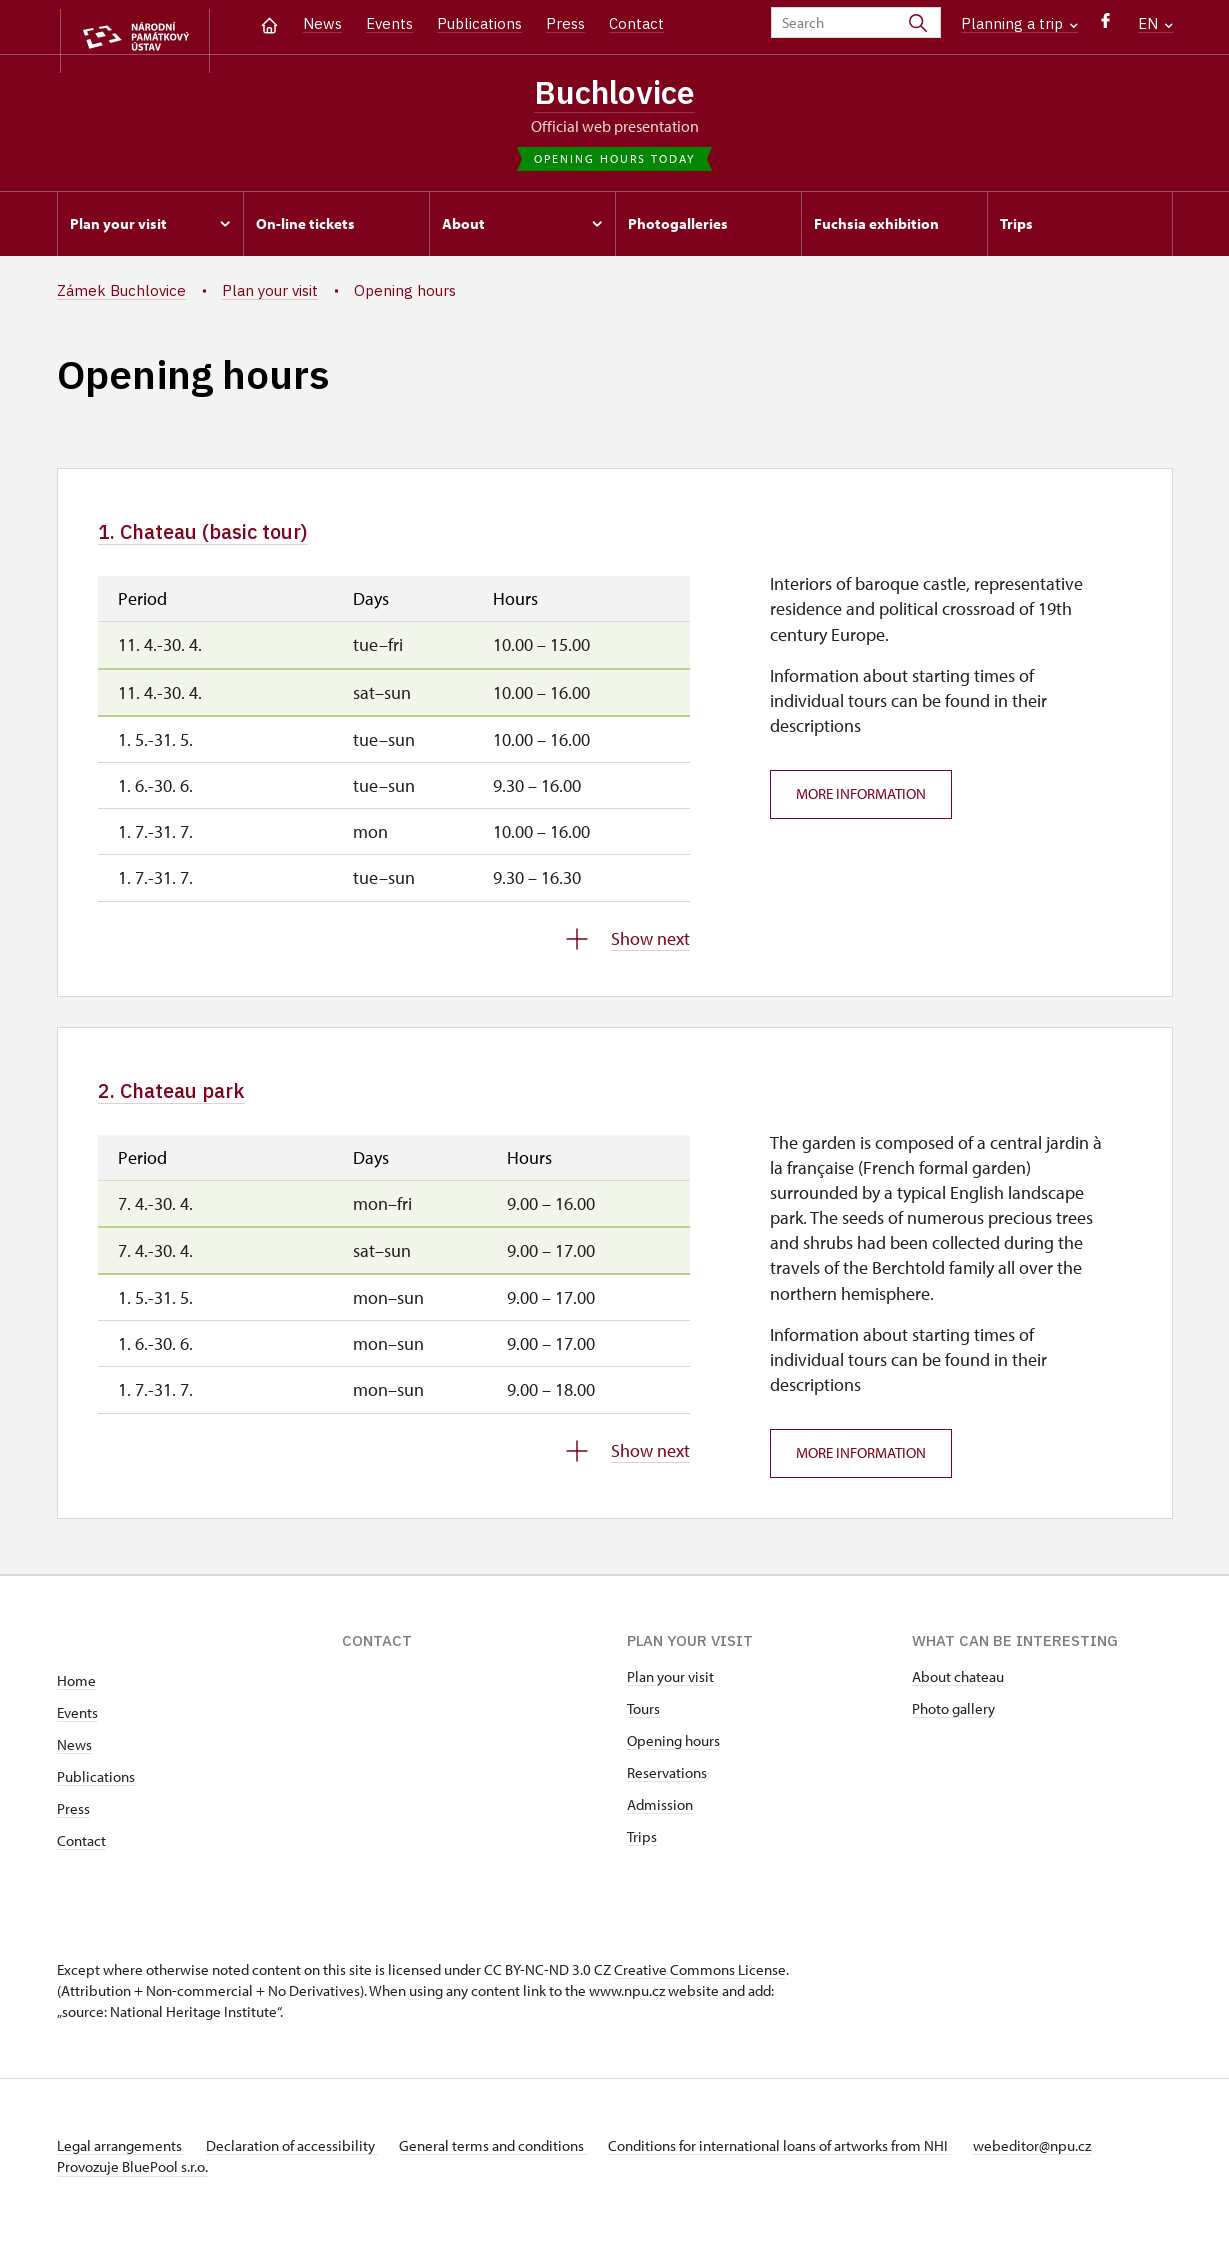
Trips (642, 1851)
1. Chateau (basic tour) (232, 538)
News (322, 23)
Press (565, 23)
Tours (643, 1723)
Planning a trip (1019, 23)
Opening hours (673, 1755)
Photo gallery (953, 1723)
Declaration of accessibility (303, 2160)
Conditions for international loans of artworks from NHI (812, 2160)
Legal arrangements (121, 2160)
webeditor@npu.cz (1075, 2160)
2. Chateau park (191, 1101)
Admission (660, 1819)
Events (389, 23)
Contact (636, 23)
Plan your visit (670, 1691)
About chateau (958, 1691)
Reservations (667, 1787)
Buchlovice (615, 93)
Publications (479, 23)
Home (76, 1695)
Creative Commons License (700, 1984)
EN (1155, 23)
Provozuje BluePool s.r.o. (132, 2181)
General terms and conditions (515, 2160)
